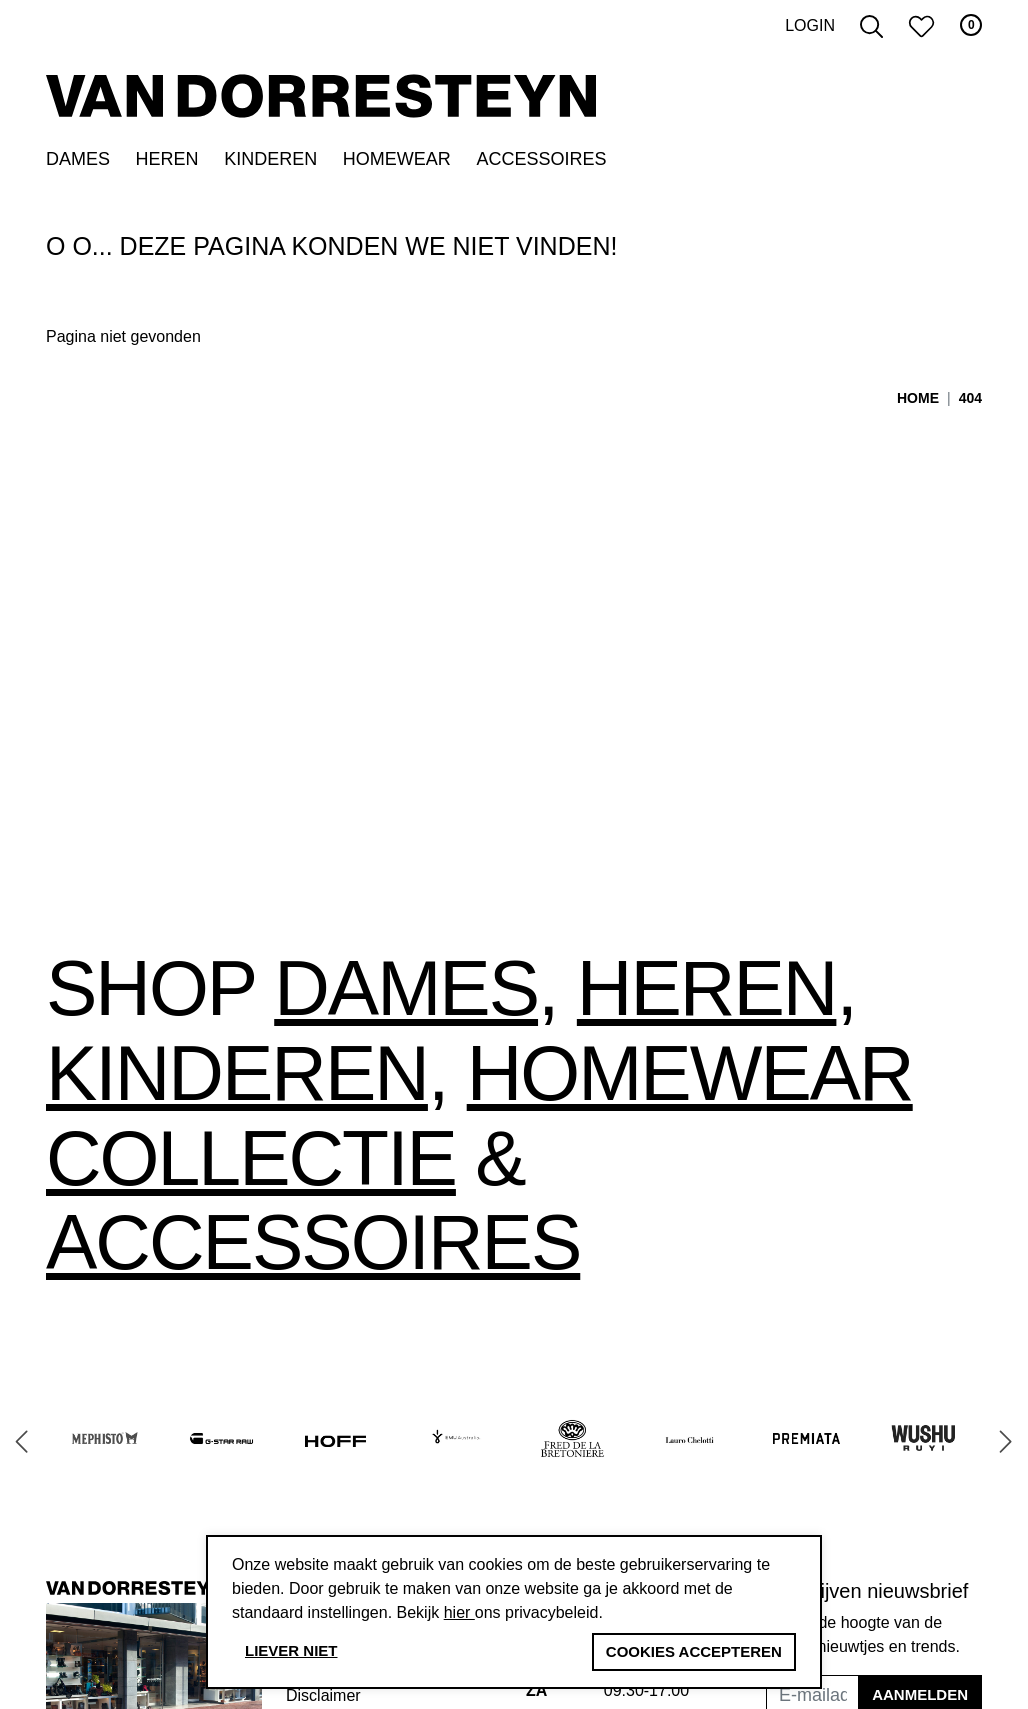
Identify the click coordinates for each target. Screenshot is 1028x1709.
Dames (78, 166)
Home (918, 405)
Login (810, 33)
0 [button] (971, 33)
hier (459, 1612)
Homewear (397, 166)
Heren (167, 166)
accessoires (313, 1250)
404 (970, 405)
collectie (251, 1165)
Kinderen (270, 166)
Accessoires (541, 166)
